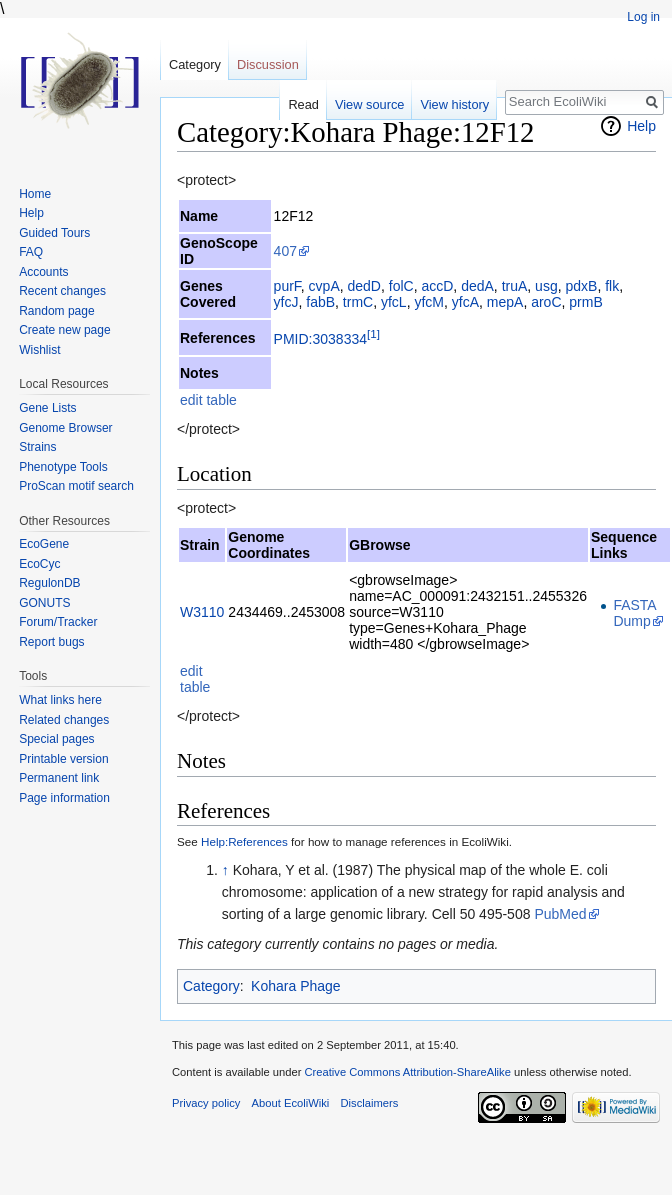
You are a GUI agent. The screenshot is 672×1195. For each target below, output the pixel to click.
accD (437, 286)
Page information (64, 798)
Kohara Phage (296, 986)
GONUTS (44, 603)
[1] (373, 333)
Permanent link (59, 778)
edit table (208, 400)
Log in (643, 17)
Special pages (56, 739)
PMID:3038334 (320, 339)
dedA (477, 286)
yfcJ (286, 302)
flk (612, 286)
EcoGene (44, 544)
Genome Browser (65, 428)
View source (369, 104)
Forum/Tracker (58, 622)
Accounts (43, 272)
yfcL (394, 302)
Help (641, 126)
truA (515, 286)
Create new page (64, 330)
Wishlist (39, 350)
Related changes (64, 720)
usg (546, 286)
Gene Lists (47, 408)
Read (303, 104)
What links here (60, 700)
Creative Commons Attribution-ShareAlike (407, 1072)
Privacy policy (206, 1103)
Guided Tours (54, 233)
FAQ (31, 252)
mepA (505, 302)
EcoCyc (39, 564)
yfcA (465, 302)
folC (401, 286)
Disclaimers (369, 1103)
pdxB (581, 286)
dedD (364, 286)
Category (211, 986)
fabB (320, 302)
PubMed (560, 914)
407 (285, 251)
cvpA (324, 286)
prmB (585, 302)
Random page (56, 311)
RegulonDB (49, 583)
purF (287, 286)
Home (35, 194)
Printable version (63, 759)
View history (454, 104)
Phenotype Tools (63, 467)
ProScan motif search (76, 486)
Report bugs (51, 642)
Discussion (268, 64)
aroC (546, 302)
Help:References (244, 841)
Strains (37, 447)
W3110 (202, 612)
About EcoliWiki (291, 1103)
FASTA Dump (634, 613)
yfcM (429, 302)
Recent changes (62, 291)
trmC (358, 302)
